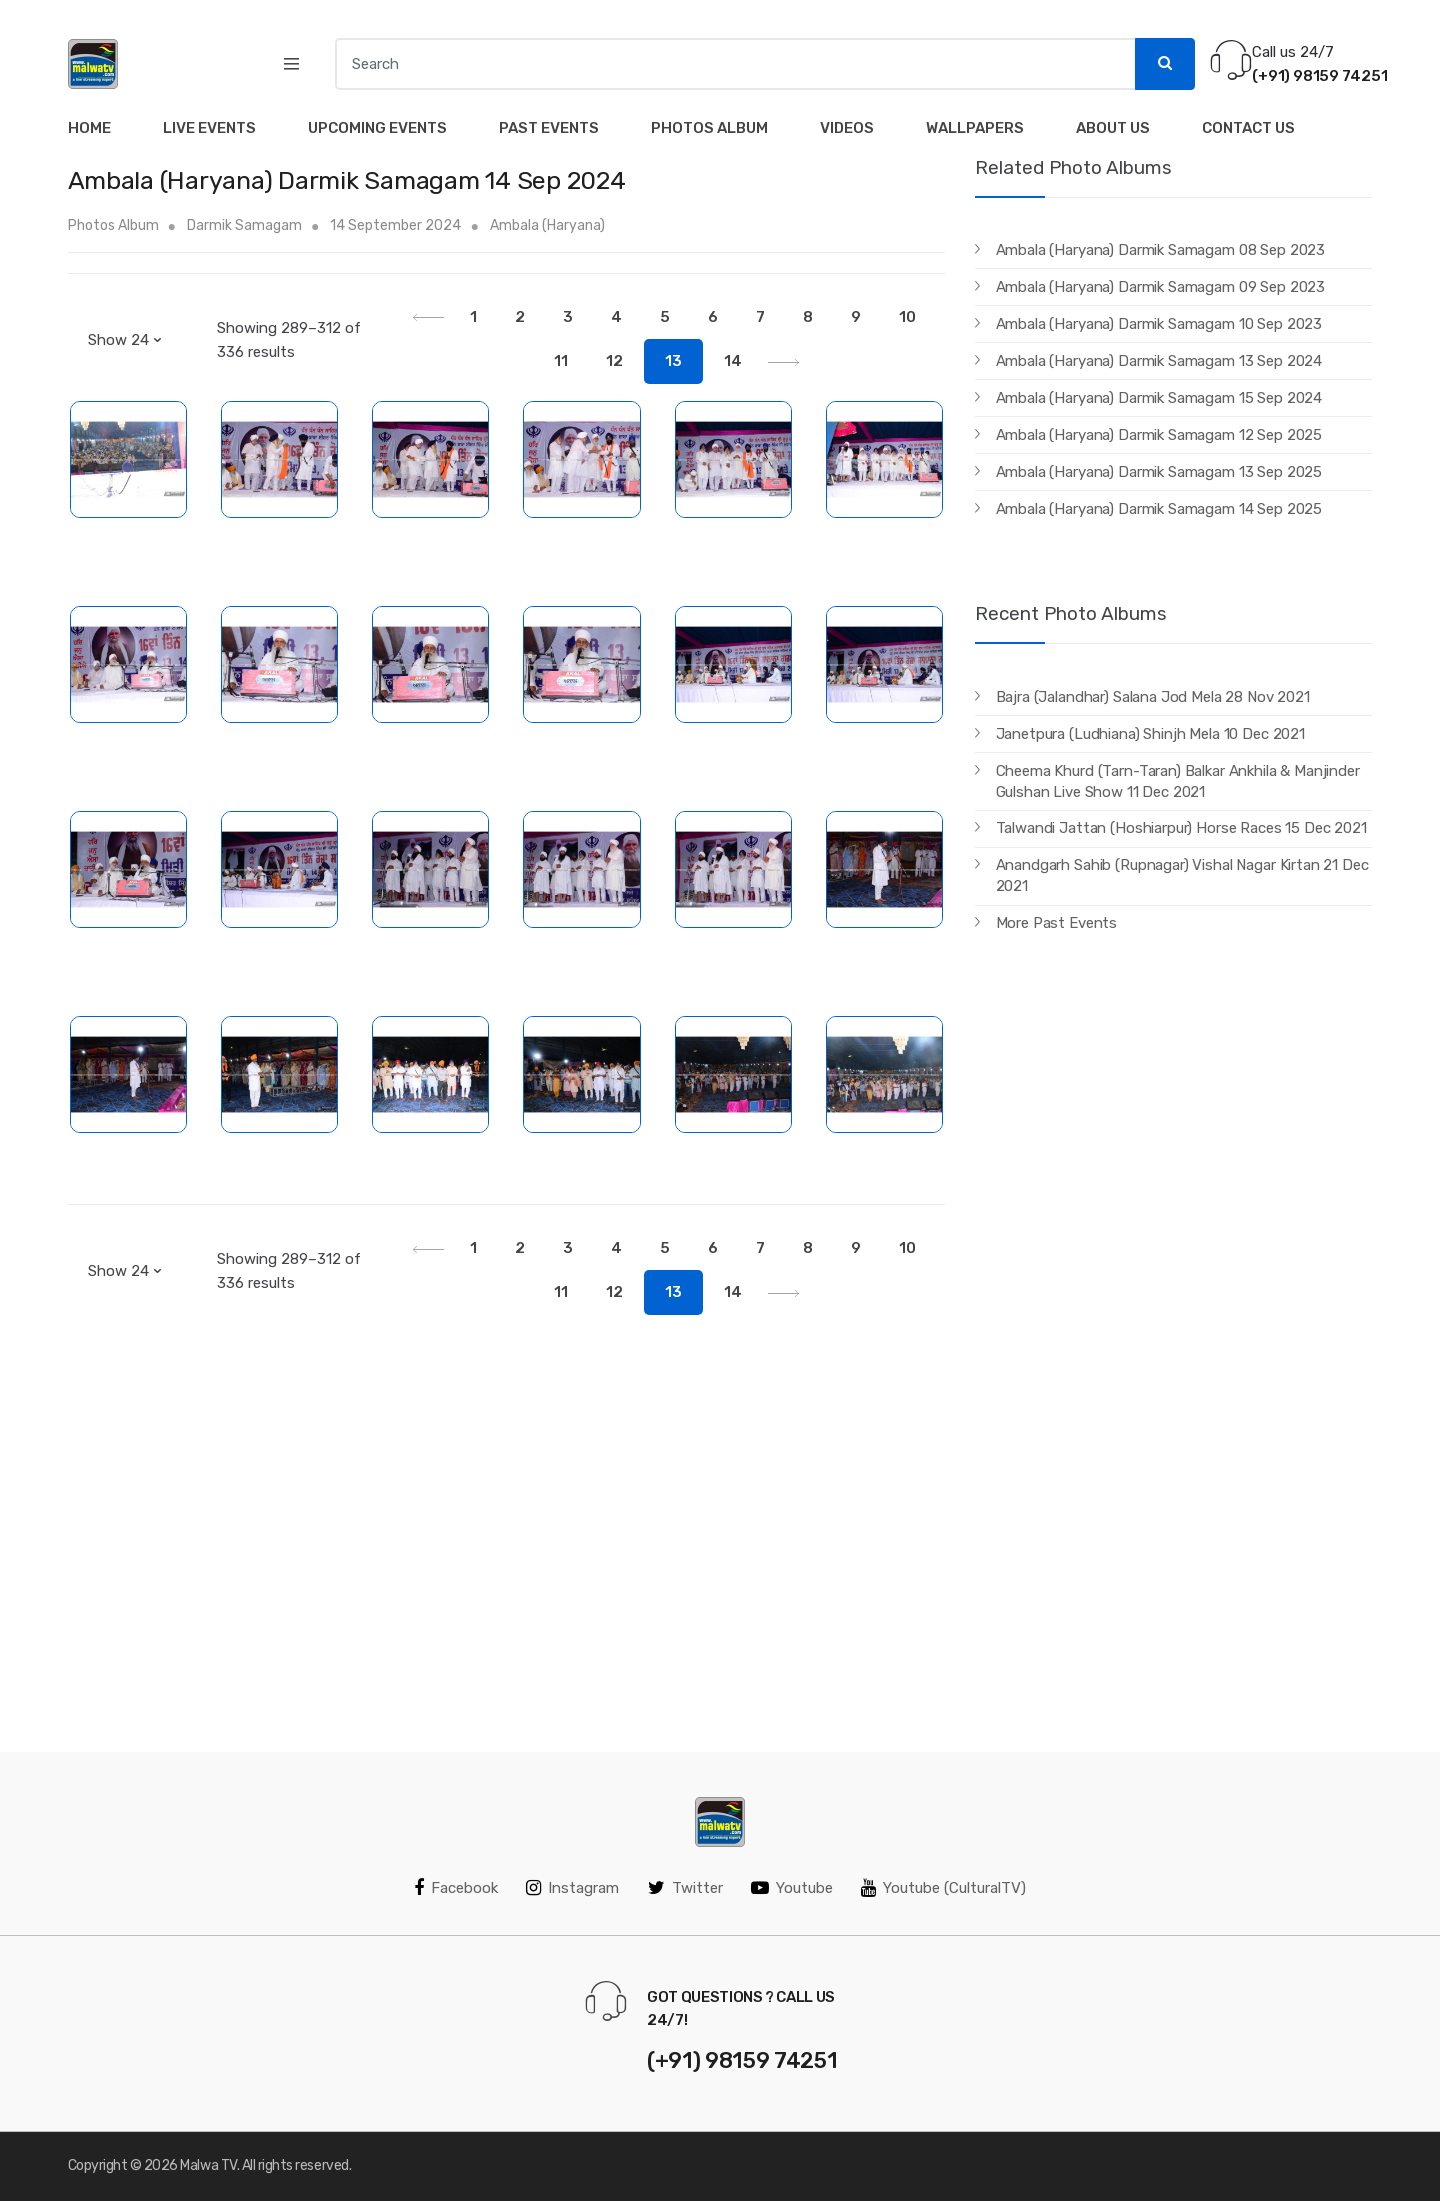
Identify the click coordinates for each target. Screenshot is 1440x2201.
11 (561, 361)
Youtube (792, 1888)
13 (673, 361)
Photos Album (709, 128)
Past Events (549, 128)
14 (733, 361)
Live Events (209, 128)
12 (614, 361)
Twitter (685, 1888)
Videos (847, 128)
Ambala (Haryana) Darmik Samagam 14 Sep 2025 (1159, 509)
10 (907, 317)
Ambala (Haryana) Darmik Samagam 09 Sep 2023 (1161, 287)
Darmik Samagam (244, 225)
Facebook (456, 1888)
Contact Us (1248, 128)
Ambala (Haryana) (547, 225)
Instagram (572, 1888)
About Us (1113, 128)
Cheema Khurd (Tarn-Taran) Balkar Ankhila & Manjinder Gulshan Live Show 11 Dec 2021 (1178, 781)
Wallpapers (975, 128)
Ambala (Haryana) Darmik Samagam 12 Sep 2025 (1159, 435)
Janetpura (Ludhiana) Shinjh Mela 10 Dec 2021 (1150, 734)
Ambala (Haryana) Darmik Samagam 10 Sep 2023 (1159, 324)
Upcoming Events (377, 128)
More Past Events (1057, 923)
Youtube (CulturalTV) (943, 1888)
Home (89, 128)
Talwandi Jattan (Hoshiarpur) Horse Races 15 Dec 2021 (1181, 828)
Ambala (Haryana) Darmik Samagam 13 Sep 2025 (1159, 472)
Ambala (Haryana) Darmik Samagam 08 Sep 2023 (1161, 250)
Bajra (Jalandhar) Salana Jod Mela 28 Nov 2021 (1153, 697)
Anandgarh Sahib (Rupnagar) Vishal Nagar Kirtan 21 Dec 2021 (1182, 875)
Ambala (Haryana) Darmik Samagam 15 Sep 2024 (1159, 398)
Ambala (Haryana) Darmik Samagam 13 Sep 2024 (1159, 361)
